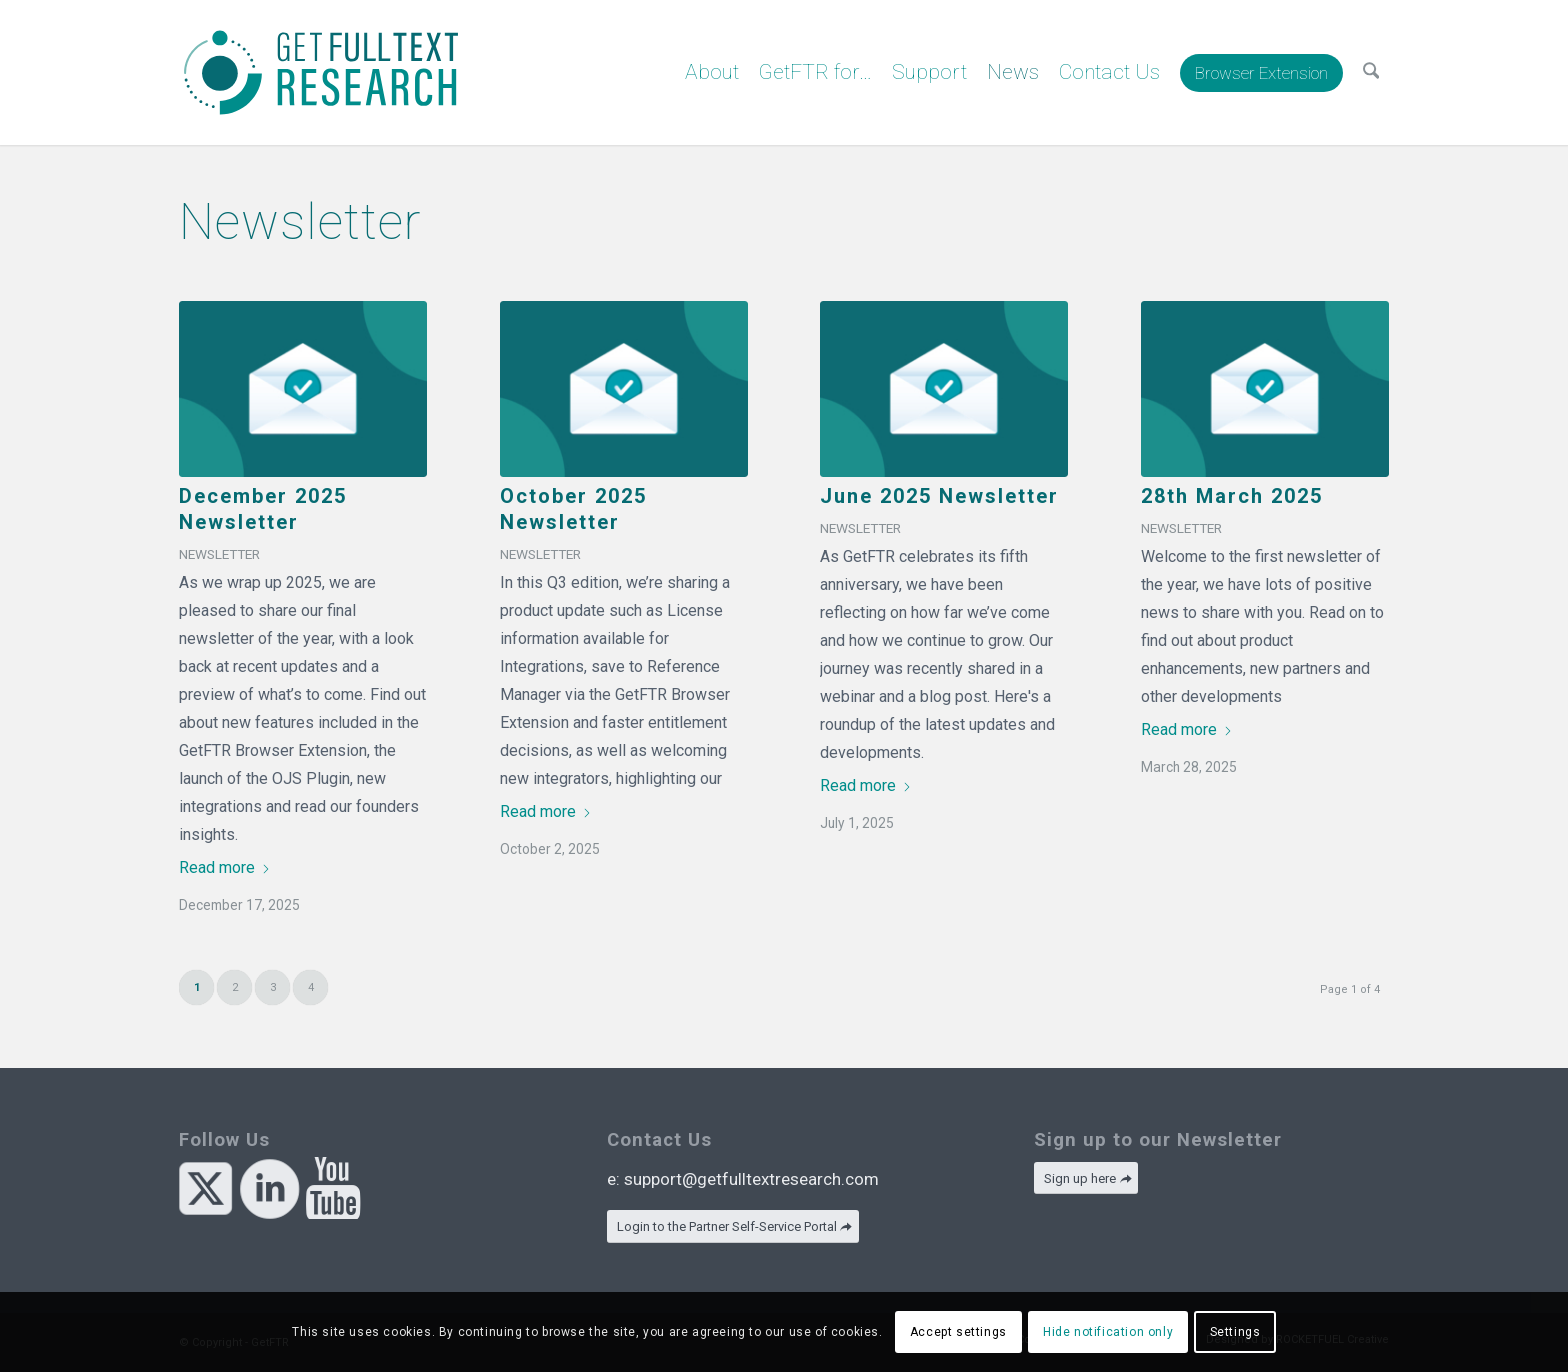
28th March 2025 (1232, 496)
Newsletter (219, 554)
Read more (225, 867)
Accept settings (958, 1332)
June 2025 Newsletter (939, 496)
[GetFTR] (321, 72)
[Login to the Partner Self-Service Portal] (733, 1226)
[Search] (1371, 72)
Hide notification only (1108, 1332)
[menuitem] (712, 72)
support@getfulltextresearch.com (751, 1179)
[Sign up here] (1086, 1178)
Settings (1235, 1332)
